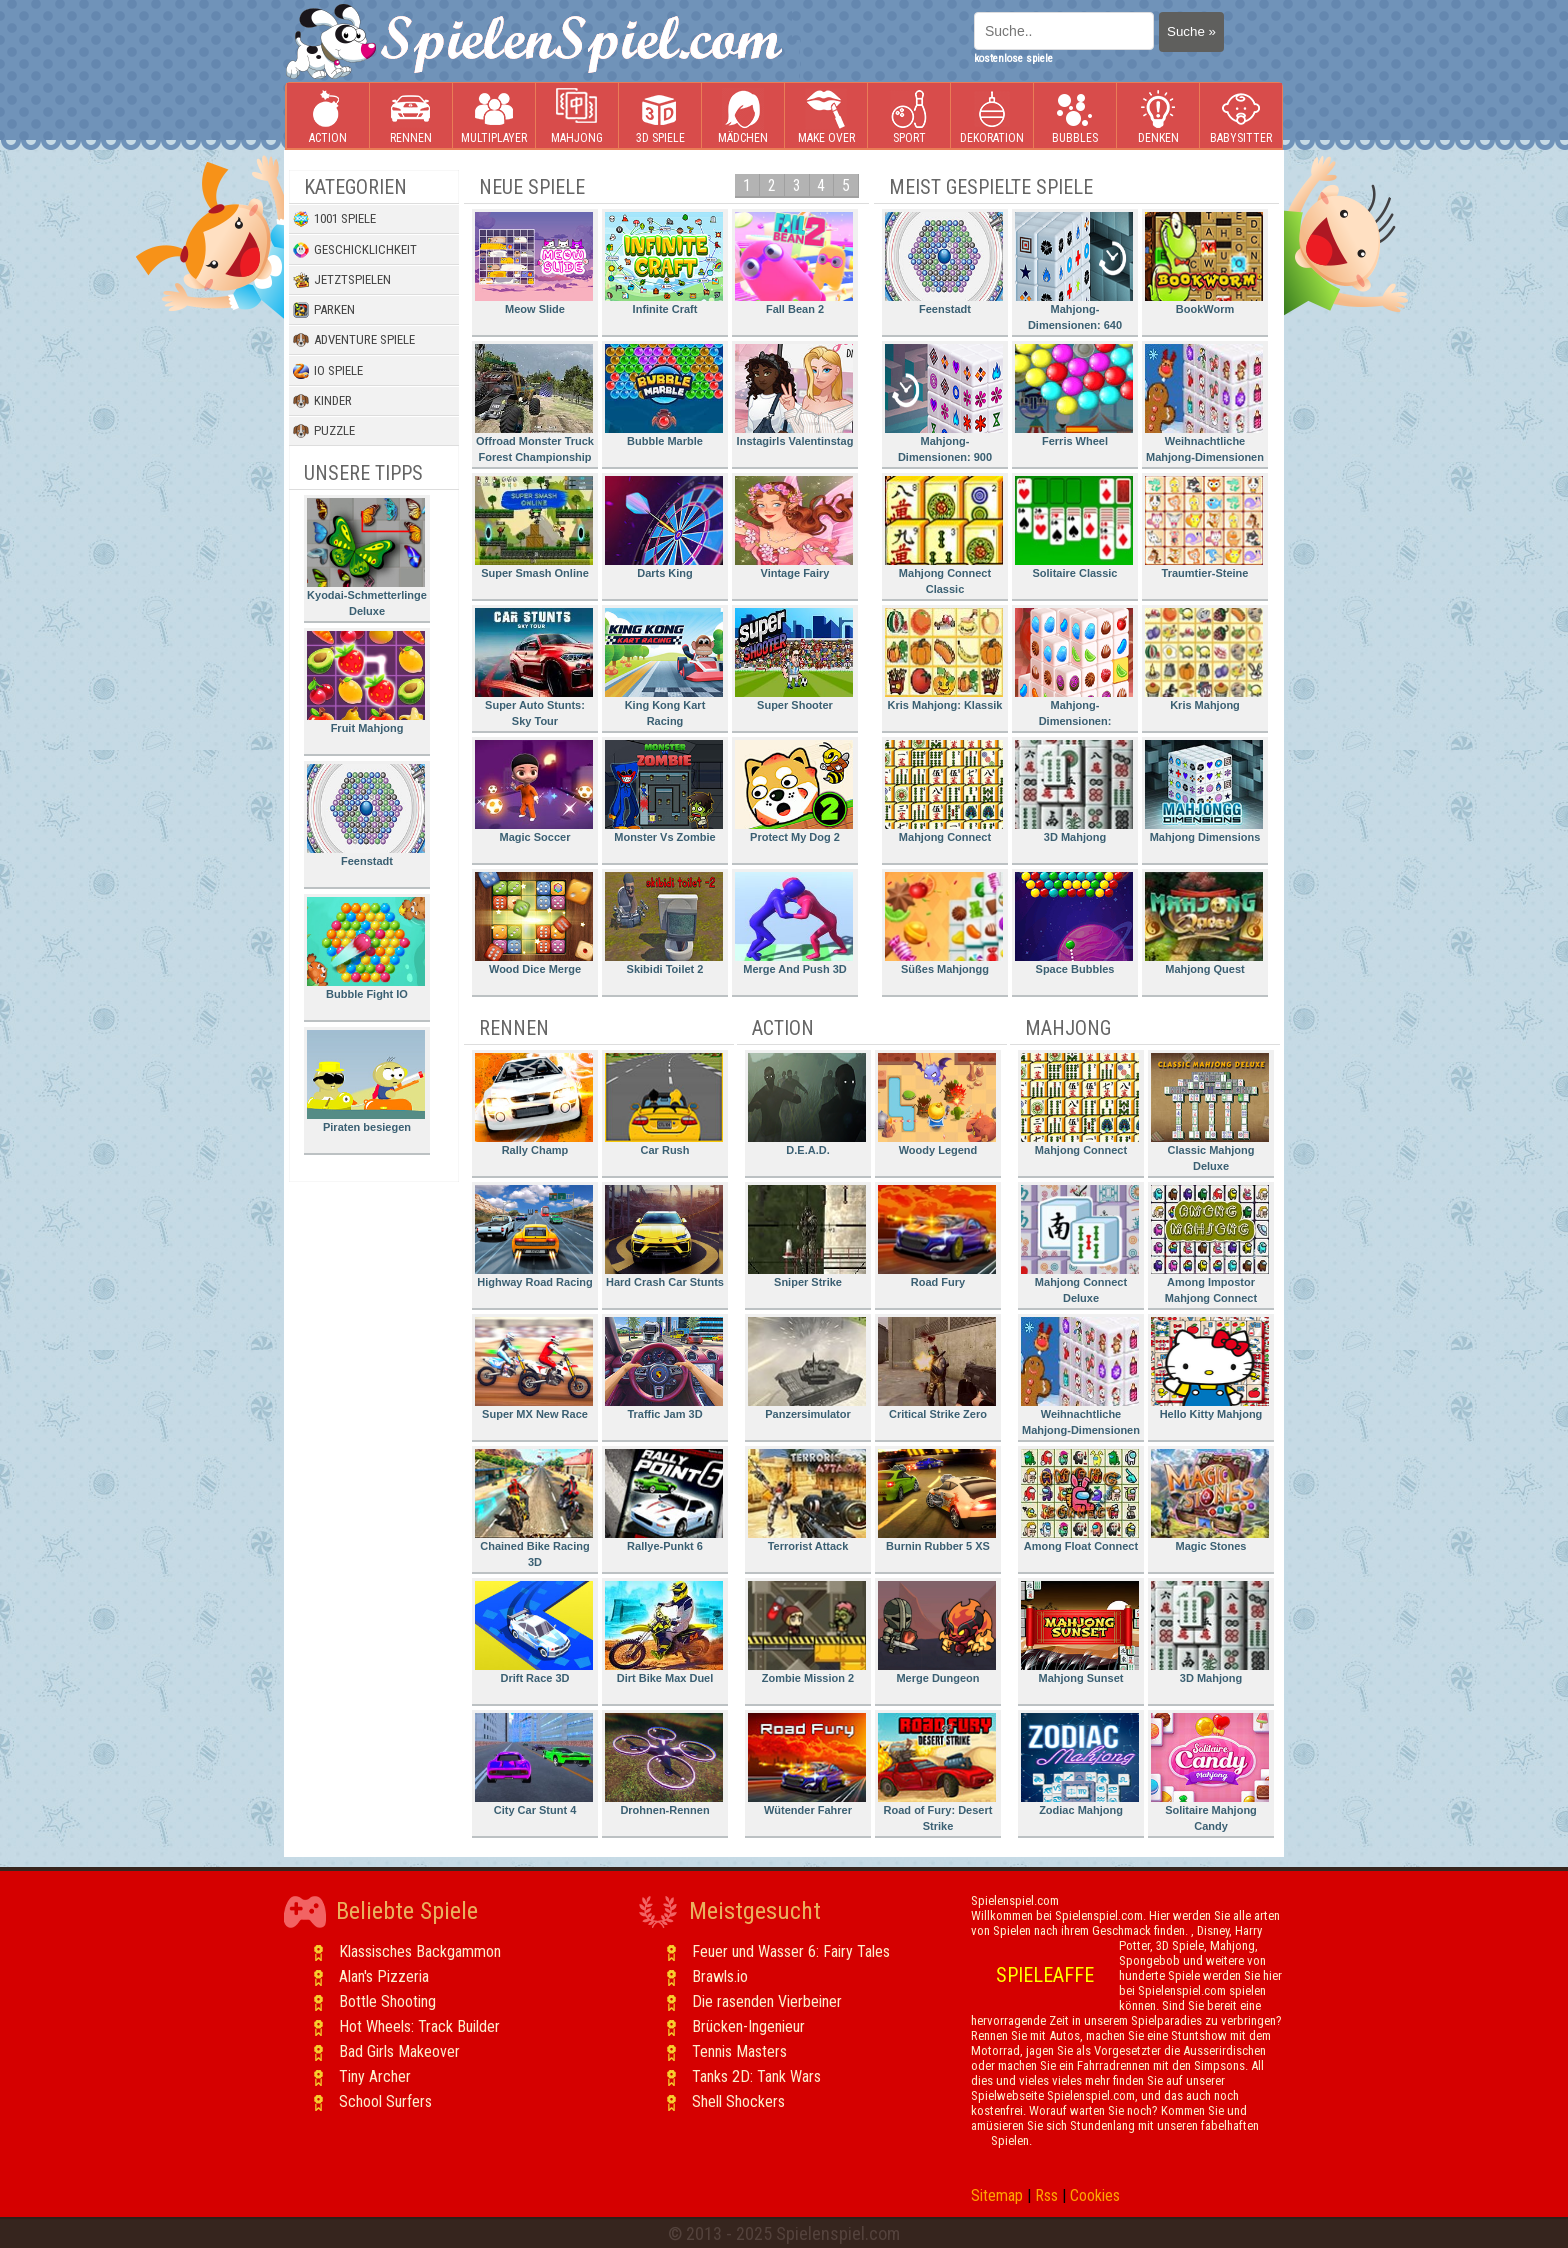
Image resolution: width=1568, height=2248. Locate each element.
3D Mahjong (1074, 791)
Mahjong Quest (1204, 923)
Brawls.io (720, 1976)
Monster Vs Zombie (664, 791)
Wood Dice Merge (534, 923)
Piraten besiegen (366, 1081)
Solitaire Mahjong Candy (1210, 1772)
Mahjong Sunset (1080, 1632)
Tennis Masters (739, 2051)
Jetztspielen (342, 280)
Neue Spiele (532, 187)
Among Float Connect (1080, 1500)
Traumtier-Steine (1204, 527)
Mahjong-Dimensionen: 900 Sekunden (944, 406)
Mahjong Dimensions (1204, 791)
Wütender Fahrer (807, 1764)
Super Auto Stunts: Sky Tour (534, 667)
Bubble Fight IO (366, 948)
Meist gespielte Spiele (991, 187)
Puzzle (324, 431)
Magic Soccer (534, 791)
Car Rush (664, 1104)
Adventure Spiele (354, 340)
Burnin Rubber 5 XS (937, 1500)
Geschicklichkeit (355, 250)
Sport (909, 116)
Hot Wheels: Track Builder (419, 2026)
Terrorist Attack (807, 1500)
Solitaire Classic (1074, 527)
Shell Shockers (738, 2101)
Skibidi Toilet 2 (664, 923)
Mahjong (577, 116)
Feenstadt (366, 815)
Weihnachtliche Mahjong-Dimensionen (1204, 403)
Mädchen (743, 116)
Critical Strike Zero (937, 1368)
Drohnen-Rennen (664, 1764)
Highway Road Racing (534, 1236)
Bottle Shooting (387, 2001)
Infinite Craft (664, 263)
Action (328, 116)
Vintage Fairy (794, 527)
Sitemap (997, 2195)
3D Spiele (660, 116)
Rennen (411, 116)
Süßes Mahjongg (944, 923)
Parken (324, 310)
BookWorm (1204, 263)
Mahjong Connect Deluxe (1080, 1244)
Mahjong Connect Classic (944, 535)
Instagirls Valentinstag (794, 395)
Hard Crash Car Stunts (664, 1236)
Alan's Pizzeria (384, 1976)
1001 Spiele (334, 219)
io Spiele (328, 371)
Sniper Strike (807, 1236)
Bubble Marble (664, 395)
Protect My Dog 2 (794, 791)
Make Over (826, 116)
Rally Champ (534, 1104)
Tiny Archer (375, 2076)
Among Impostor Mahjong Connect (1210, 1244)
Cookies (1095, 2195)
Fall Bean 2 (794, 263)
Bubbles (1075, 116)
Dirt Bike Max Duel (664, 1632)
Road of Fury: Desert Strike (937, 1772)
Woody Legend (937, 1104)
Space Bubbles (1074, 923)
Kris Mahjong (1204, 659)
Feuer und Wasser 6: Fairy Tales (791, 1951)
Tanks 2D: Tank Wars (756, 2076)
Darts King (664, 527)
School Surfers (385, 2101)
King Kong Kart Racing (664, 667)
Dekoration (992, 116)
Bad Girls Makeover (399, 2051)
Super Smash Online (534, 527)
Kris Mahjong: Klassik (944, 659)
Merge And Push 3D (794, 923)
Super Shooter (794, 659)
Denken (1158, 116)
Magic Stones (1210, 1500)
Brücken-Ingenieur (748, 2026)
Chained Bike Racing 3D (534, 1508)
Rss (1046, 2195)
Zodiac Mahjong (1080, 1764)
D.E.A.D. (807, 1104)
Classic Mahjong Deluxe (1210, 1112)
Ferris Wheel (1074, 395)
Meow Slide (534, 263)
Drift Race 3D (534, 1632)
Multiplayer (494, 116)
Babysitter (1241, 116)
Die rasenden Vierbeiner (767, 2001)
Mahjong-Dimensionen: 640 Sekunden (1074, 274)
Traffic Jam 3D (664, 1368)
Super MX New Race (534, 1368)
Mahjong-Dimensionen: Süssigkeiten (1074, 670)
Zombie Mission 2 (807, 1632)
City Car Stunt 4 (534, 1764)
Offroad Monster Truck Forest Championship (534, 403)
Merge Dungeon (937, 1632)
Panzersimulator (807, 1368)
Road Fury (937, 1236)
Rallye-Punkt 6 (664, 1500)
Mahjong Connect (944, 791)
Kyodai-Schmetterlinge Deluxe (367, 557)
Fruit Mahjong (366, 682)
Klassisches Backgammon (420, 1951)
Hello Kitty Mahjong (1210, 1368)
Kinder (322, 401)
